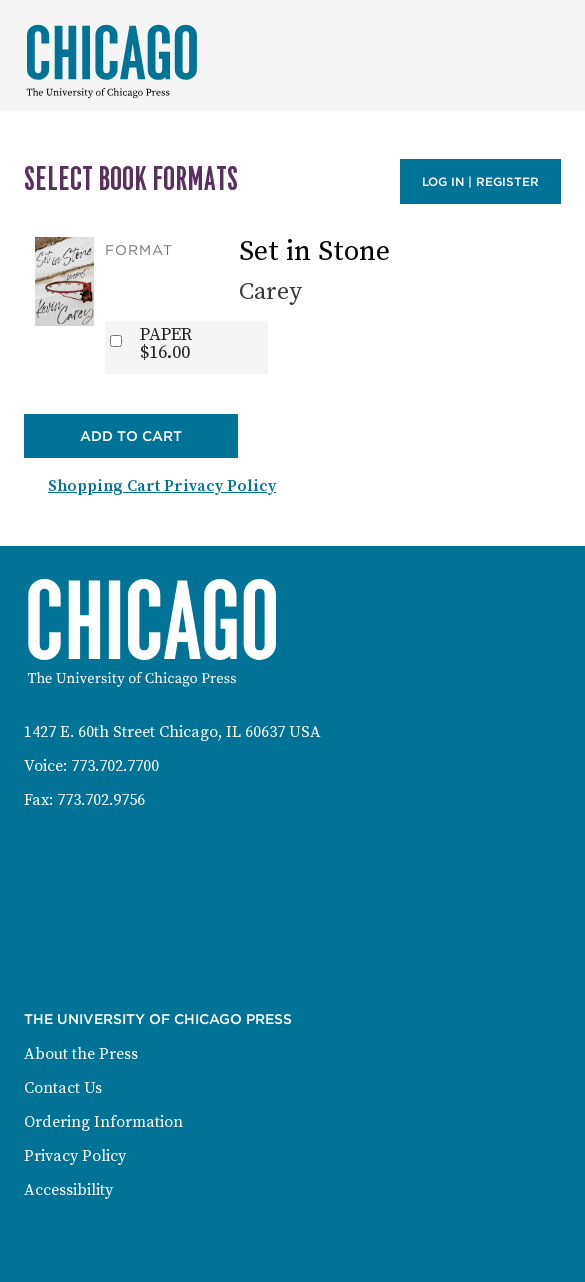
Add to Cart (131, 436)
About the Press (81, 1054)
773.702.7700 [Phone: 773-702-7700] (115, 766)
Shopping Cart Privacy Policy (162, 486)
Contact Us (63, 1088)
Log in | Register (480, 181)
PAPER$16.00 (166, 344)
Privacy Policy (75, 1156)
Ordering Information (103, 1122)
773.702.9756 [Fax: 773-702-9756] (101, 800)
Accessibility (68, 1190)
